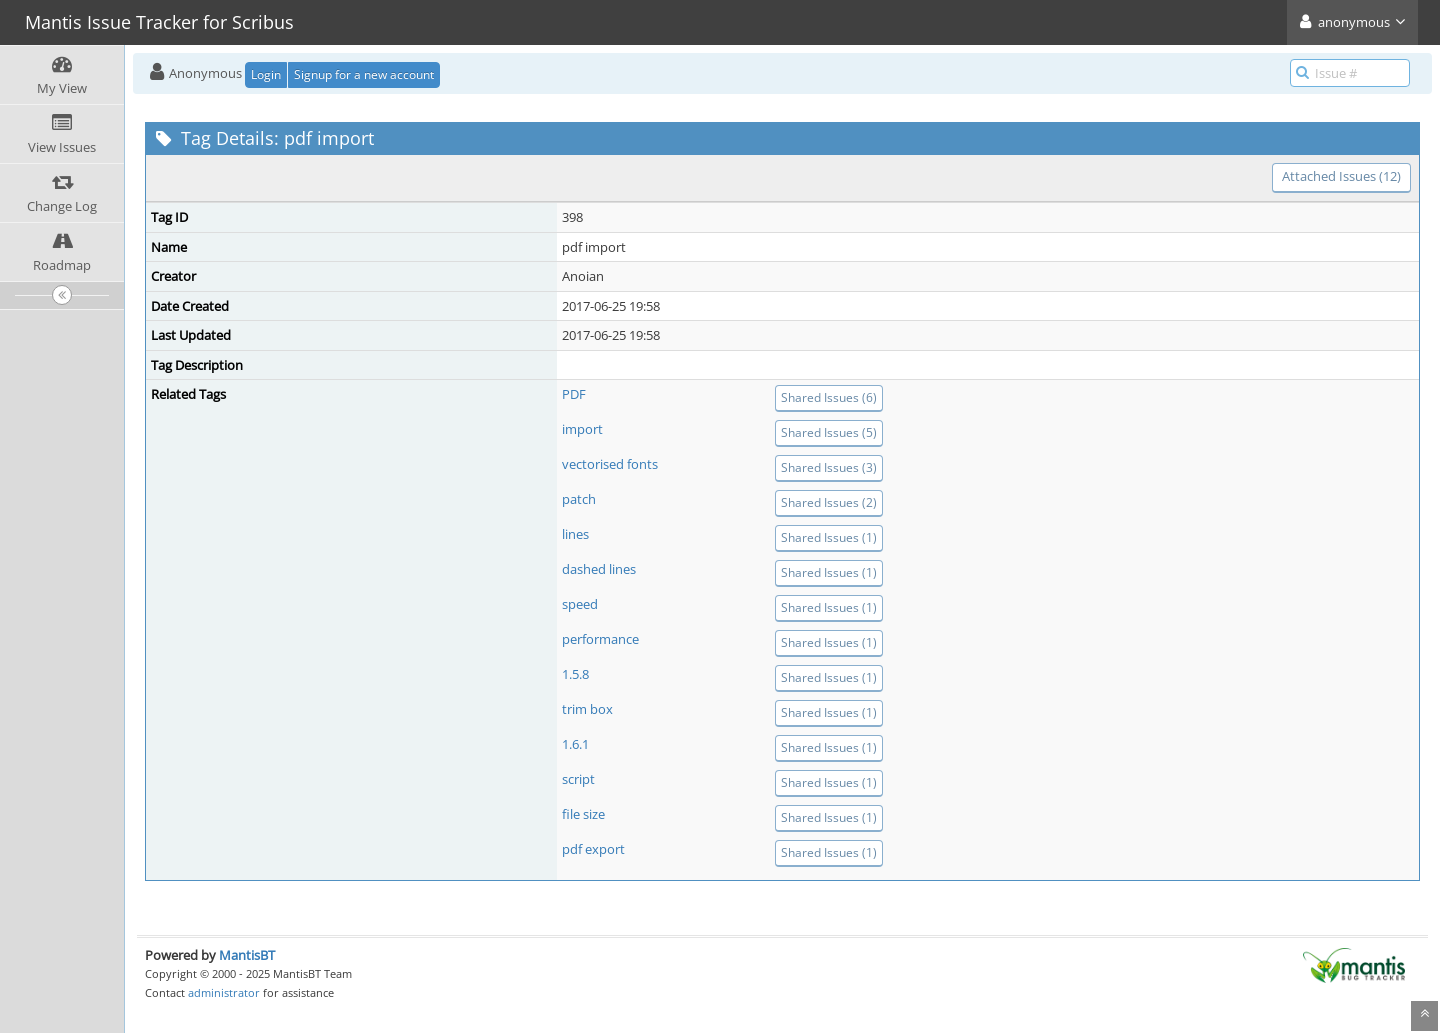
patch (579, 499)
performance (600, 639)
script (578, 779)
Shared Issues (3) (829, 467)
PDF (574, 394)
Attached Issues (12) (1341, 176)
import (582, 429)
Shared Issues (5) (829, 432)
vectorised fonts (610, 464)
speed (580, 604)
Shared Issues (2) (829, 502)
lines (575, 534)
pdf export (593, 849)
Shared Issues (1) (829, 537)
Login (266, 74)
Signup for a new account (364, 74)
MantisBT (247, 955)
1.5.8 (575, 674)
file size (583, 814)
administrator (224, 992)
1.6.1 (575, 744)
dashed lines (599, 569)
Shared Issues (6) (829, 397)
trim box (587, 709)
